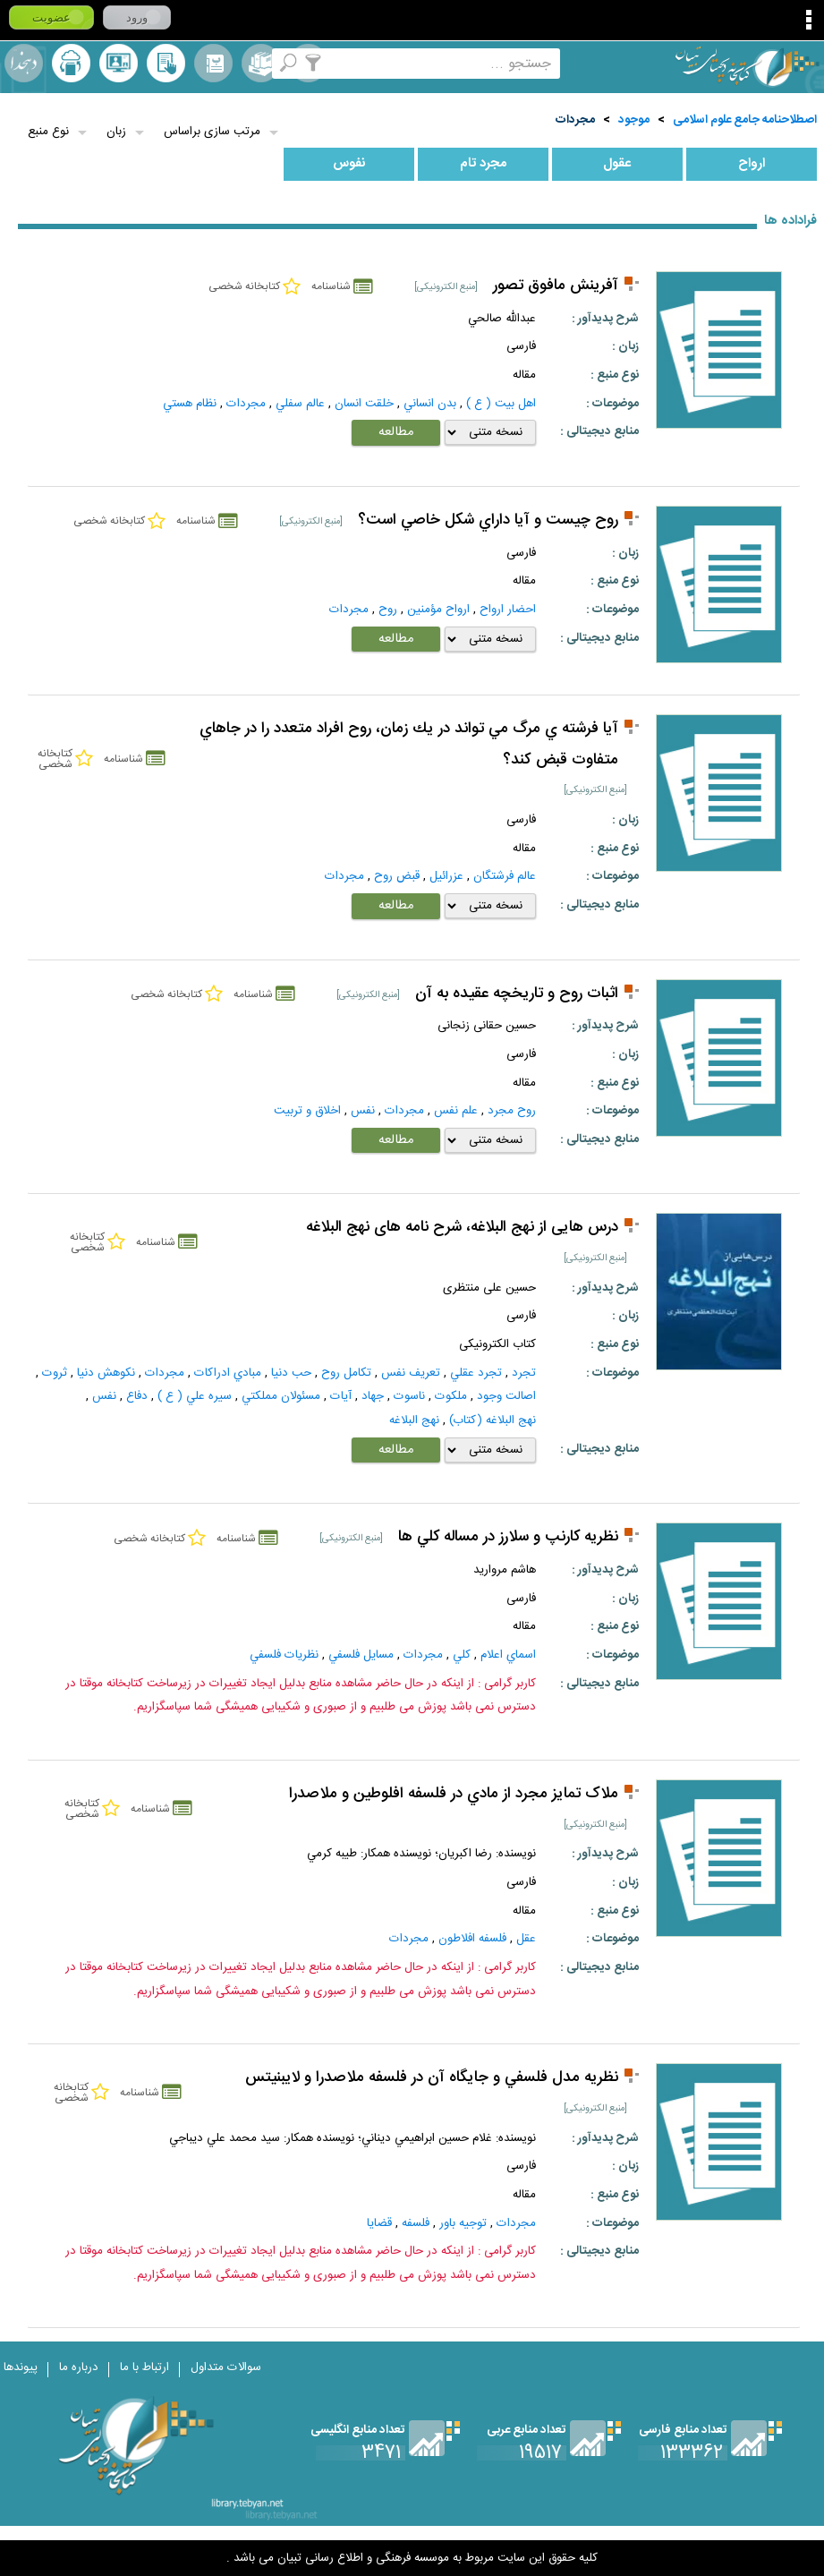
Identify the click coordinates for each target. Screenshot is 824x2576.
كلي (462, 1655)
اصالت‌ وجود (506, 1396)
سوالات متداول (226, 2367)
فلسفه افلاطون (472, 1939)
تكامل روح (346, 1373)
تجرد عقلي (476, 1373)
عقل (526, 1939)
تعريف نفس (410, 1373)
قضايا (379, 2223)
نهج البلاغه (414, 1420)
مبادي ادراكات (227, 1373)
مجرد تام (483, 164)
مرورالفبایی (213, 63)
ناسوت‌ (409, 1396)
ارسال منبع (71, 63)
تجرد (524, 1373)
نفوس (349, 164)
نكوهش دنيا (106, 1373)
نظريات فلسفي (284, 1655)
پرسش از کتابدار (118, 63)
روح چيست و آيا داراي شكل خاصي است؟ (488, 520)
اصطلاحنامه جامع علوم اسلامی (745, 120)
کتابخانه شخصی (166, 63)
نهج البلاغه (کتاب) (492, 1420)
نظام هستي (190, 404)
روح (387, 609)
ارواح (751, 164)
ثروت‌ (54, 1373)
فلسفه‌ (415, 2223)
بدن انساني (430, 404)
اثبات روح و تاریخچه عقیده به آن (516, 994)
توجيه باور (463, 2223)
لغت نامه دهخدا (23, 63)
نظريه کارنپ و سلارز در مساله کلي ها (508, 1537)
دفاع (137, 1396)
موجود (634, 120)
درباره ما (78, 2367)
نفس (363, 1111)
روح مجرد (512, 1111)
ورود (137, 17)
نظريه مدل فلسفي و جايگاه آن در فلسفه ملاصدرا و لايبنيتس (431, 2078)
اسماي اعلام (508, 1655)
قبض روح (397, 876)
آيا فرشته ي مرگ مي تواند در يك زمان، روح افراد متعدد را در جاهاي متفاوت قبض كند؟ (409, 744)
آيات (341, 1396)
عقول (617, 164)
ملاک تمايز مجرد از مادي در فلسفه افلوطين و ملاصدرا (453, 1794)
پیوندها (21, 2367)
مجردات (575, 120)
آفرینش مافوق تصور (555, 286)
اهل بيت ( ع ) (501, 404)
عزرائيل (446, 876)
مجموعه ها (261, 63)
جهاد (372, 1396)
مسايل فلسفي (361, 1655)
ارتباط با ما (144, 2367)
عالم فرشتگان (504, 876)
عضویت (51, 17)
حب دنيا (291, 1373)
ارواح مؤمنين (438, 609)
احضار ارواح (508, 609)
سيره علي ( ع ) (194, 1396)
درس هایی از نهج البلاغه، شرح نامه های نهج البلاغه (462, 1228)
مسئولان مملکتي (281, 1396)
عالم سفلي (300, 404)
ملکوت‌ (451, 1396)
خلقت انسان (364, 404)
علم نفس (456, 1111)
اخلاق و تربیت (307, 1111)
